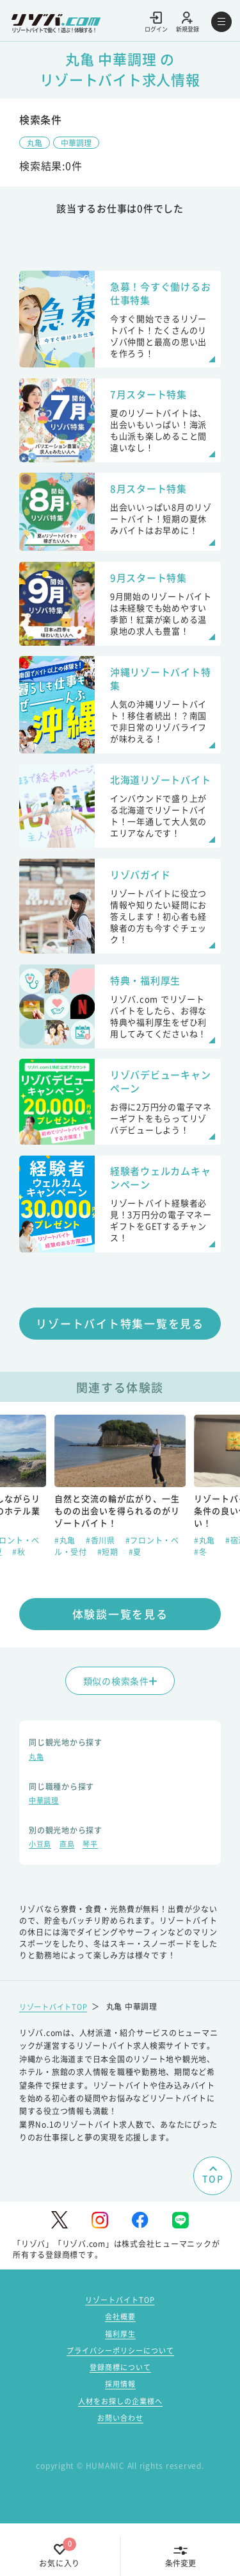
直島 (70, 1889)
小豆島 (41, 1889)
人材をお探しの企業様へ (120, 2451)
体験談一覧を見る (120, 1655)
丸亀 (36, 143)
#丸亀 (66, 1581)
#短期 (109, 1593)
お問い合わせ (120, 2469)
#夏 (135, 1593)
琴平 (96, 1889)
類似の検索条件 (120, 1722)
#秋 (19, 1593)
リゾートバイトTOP (56, 2051)
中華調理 (80, 143)
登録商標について (120, 2416)
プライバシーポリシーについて (120, 2398)
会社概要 (120, 2362)
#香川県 (102, 1581)
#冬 (200, 1593)
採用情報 (120, 2434)
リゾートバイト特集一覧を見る (120, 1365)
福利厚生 (120, 2380)
